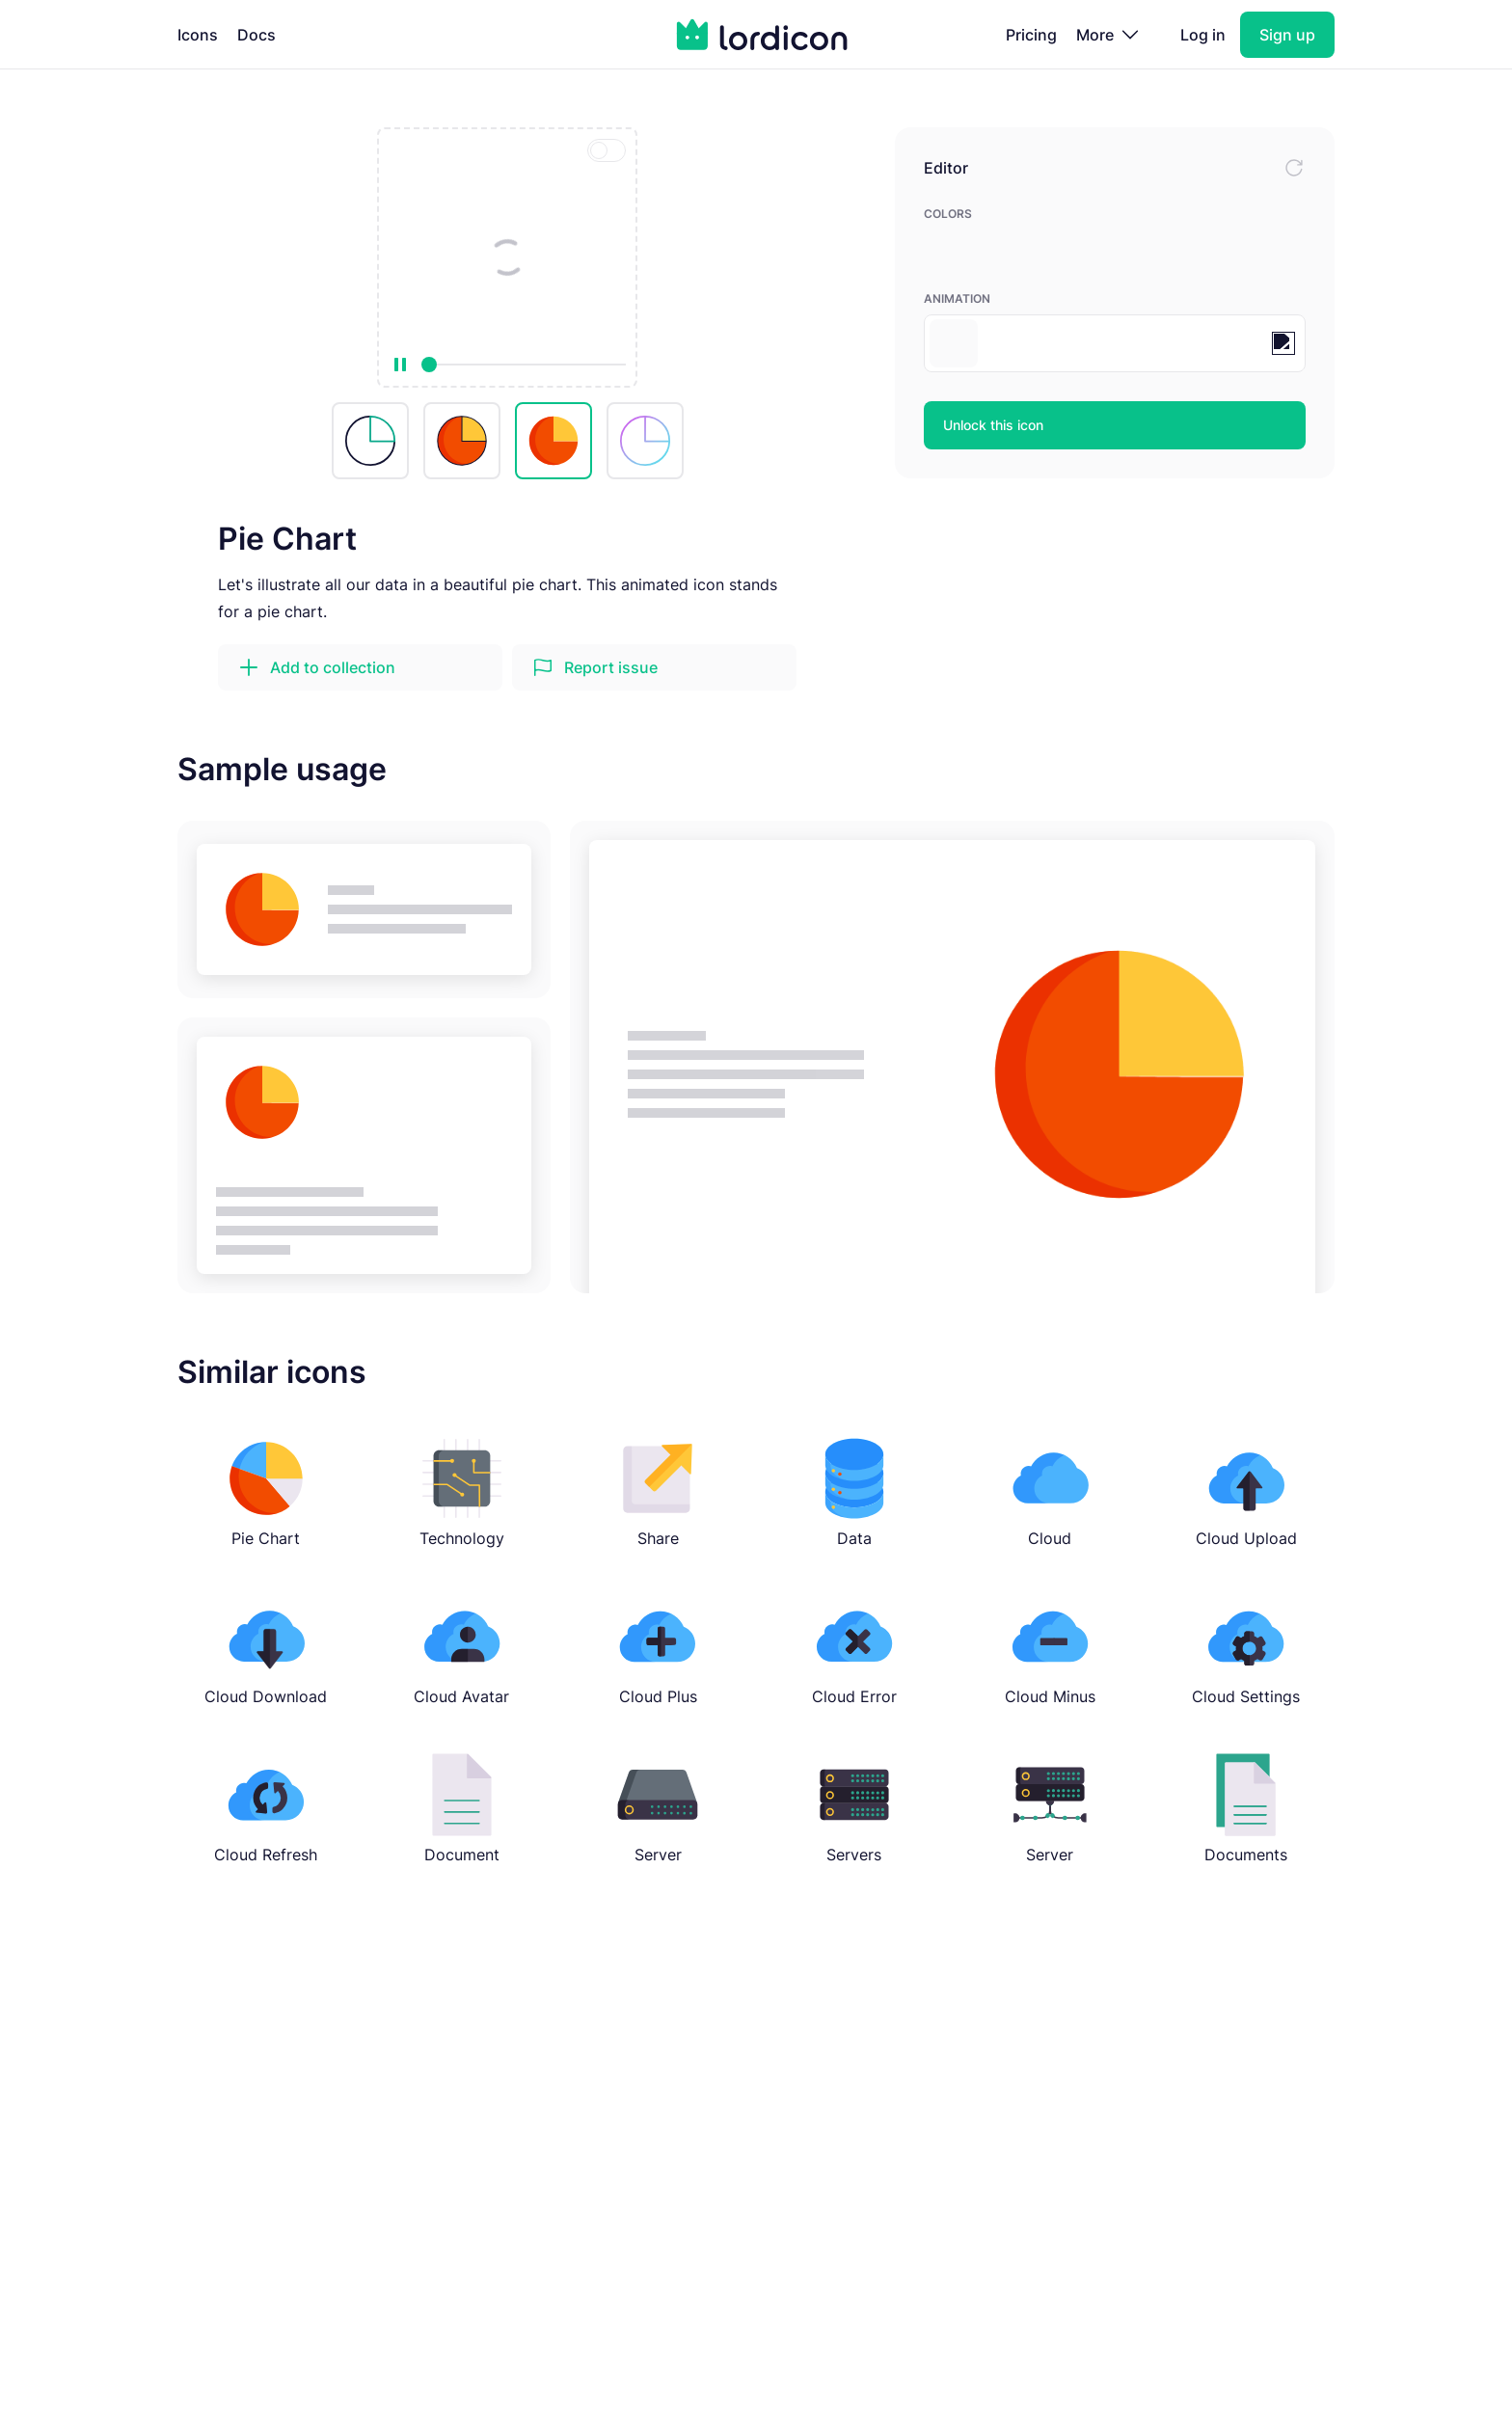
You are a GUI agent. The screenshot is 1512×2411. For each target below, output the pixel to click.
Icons (197, 34)
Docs (256, 34)
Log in (1203, 34)
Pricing (1031, 34)
